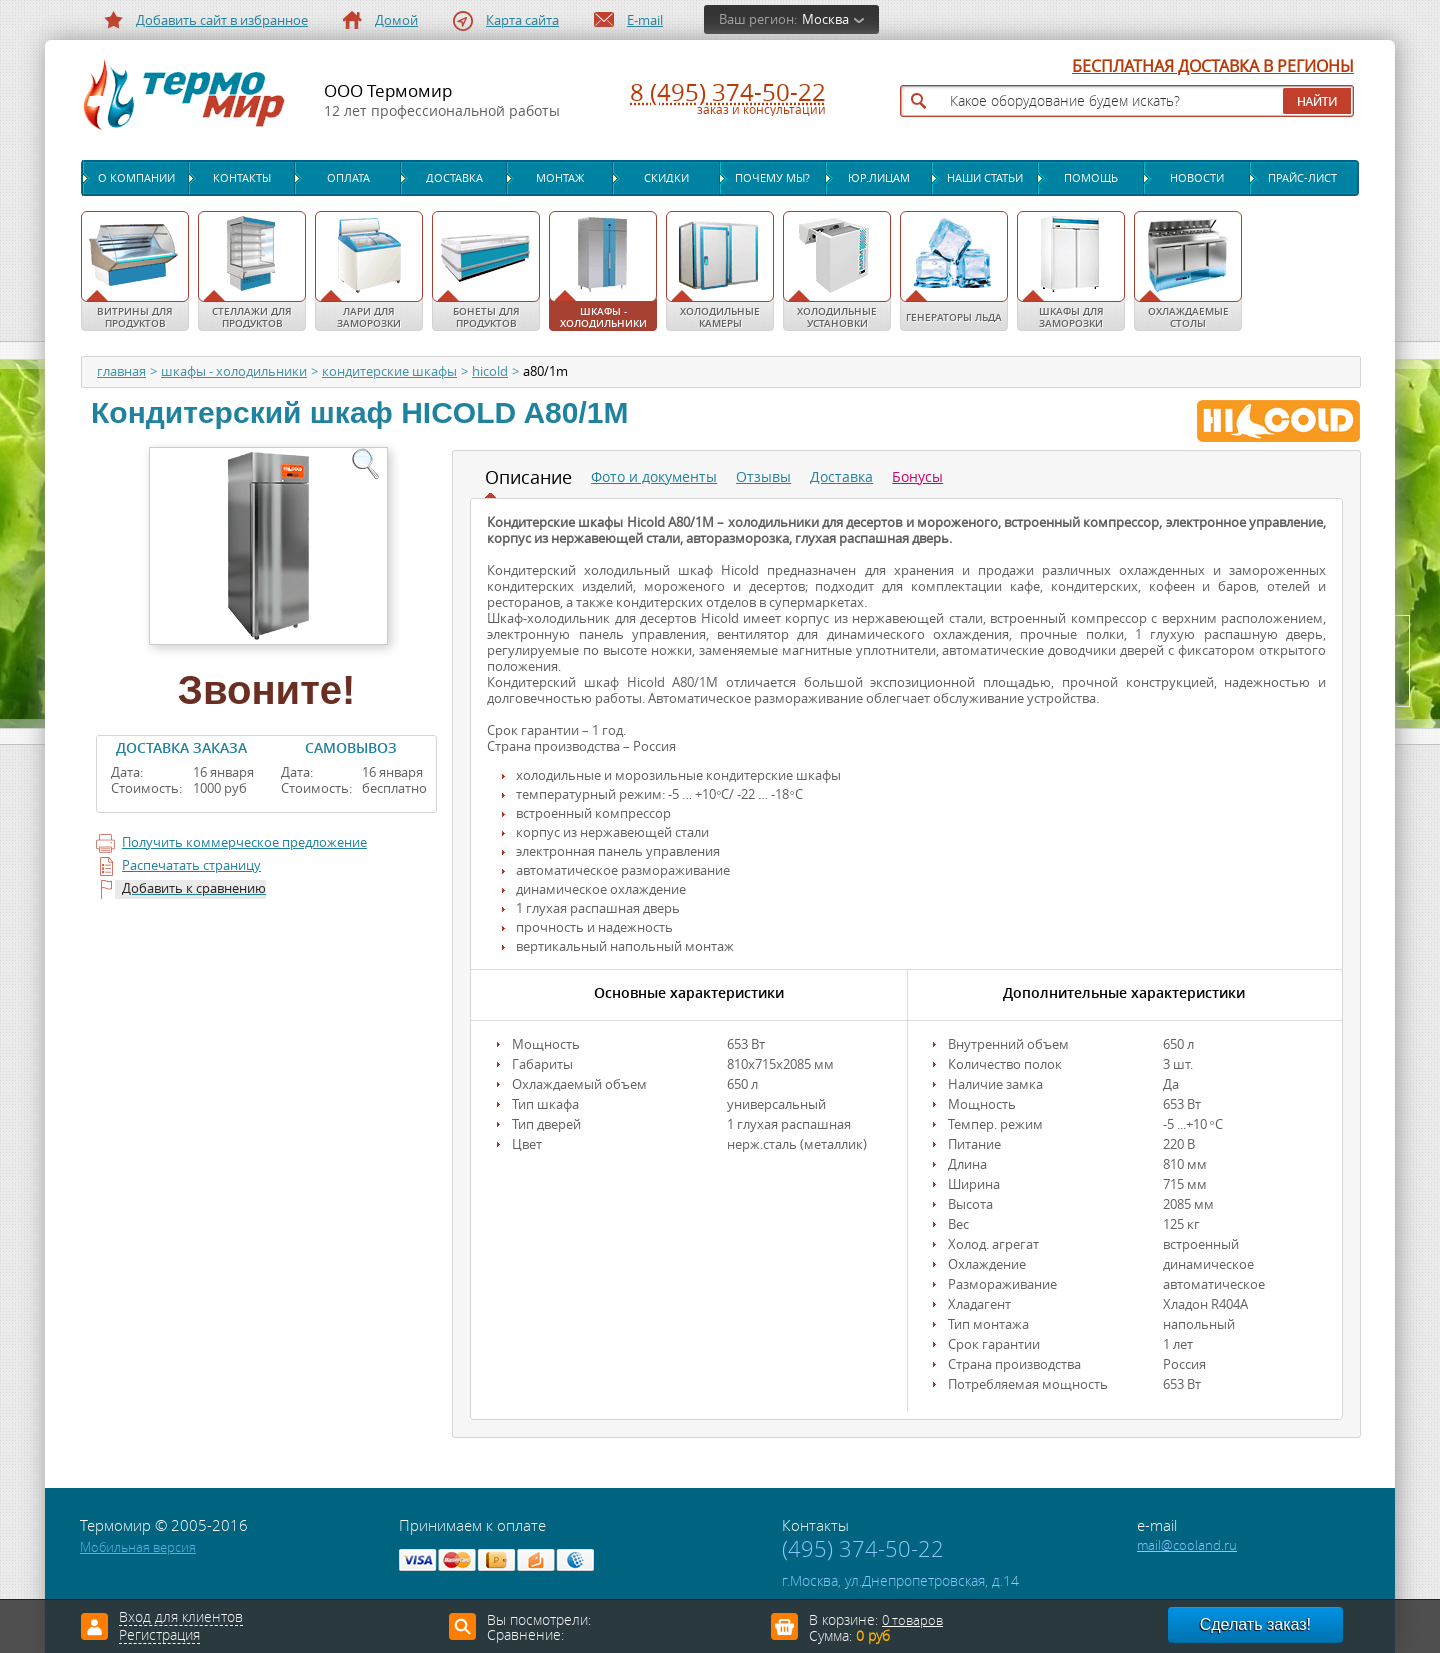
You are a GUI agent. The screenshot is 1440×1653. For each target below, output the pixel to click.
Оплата (348, 178)
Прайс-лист (1302, 178)
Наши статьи (985, 178)
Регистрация (159, 1636)
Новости (1197, 178)
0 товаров (912, 1620)
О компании (136, 178)
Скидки (666, 178)
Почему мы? (772, 178)
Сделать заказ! (1255, 1624)
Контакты (242, 178)
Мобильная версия (138, 1547)
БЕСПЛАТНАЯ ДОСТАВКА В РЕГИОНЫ (1213, 67)
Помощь (1091, 178)
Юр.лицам (879, 178)
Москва (825, 19)
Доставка (454, 178)
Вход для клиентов (181, 1618)
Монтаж (560, 178)
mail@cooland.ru (1187, 1545)
